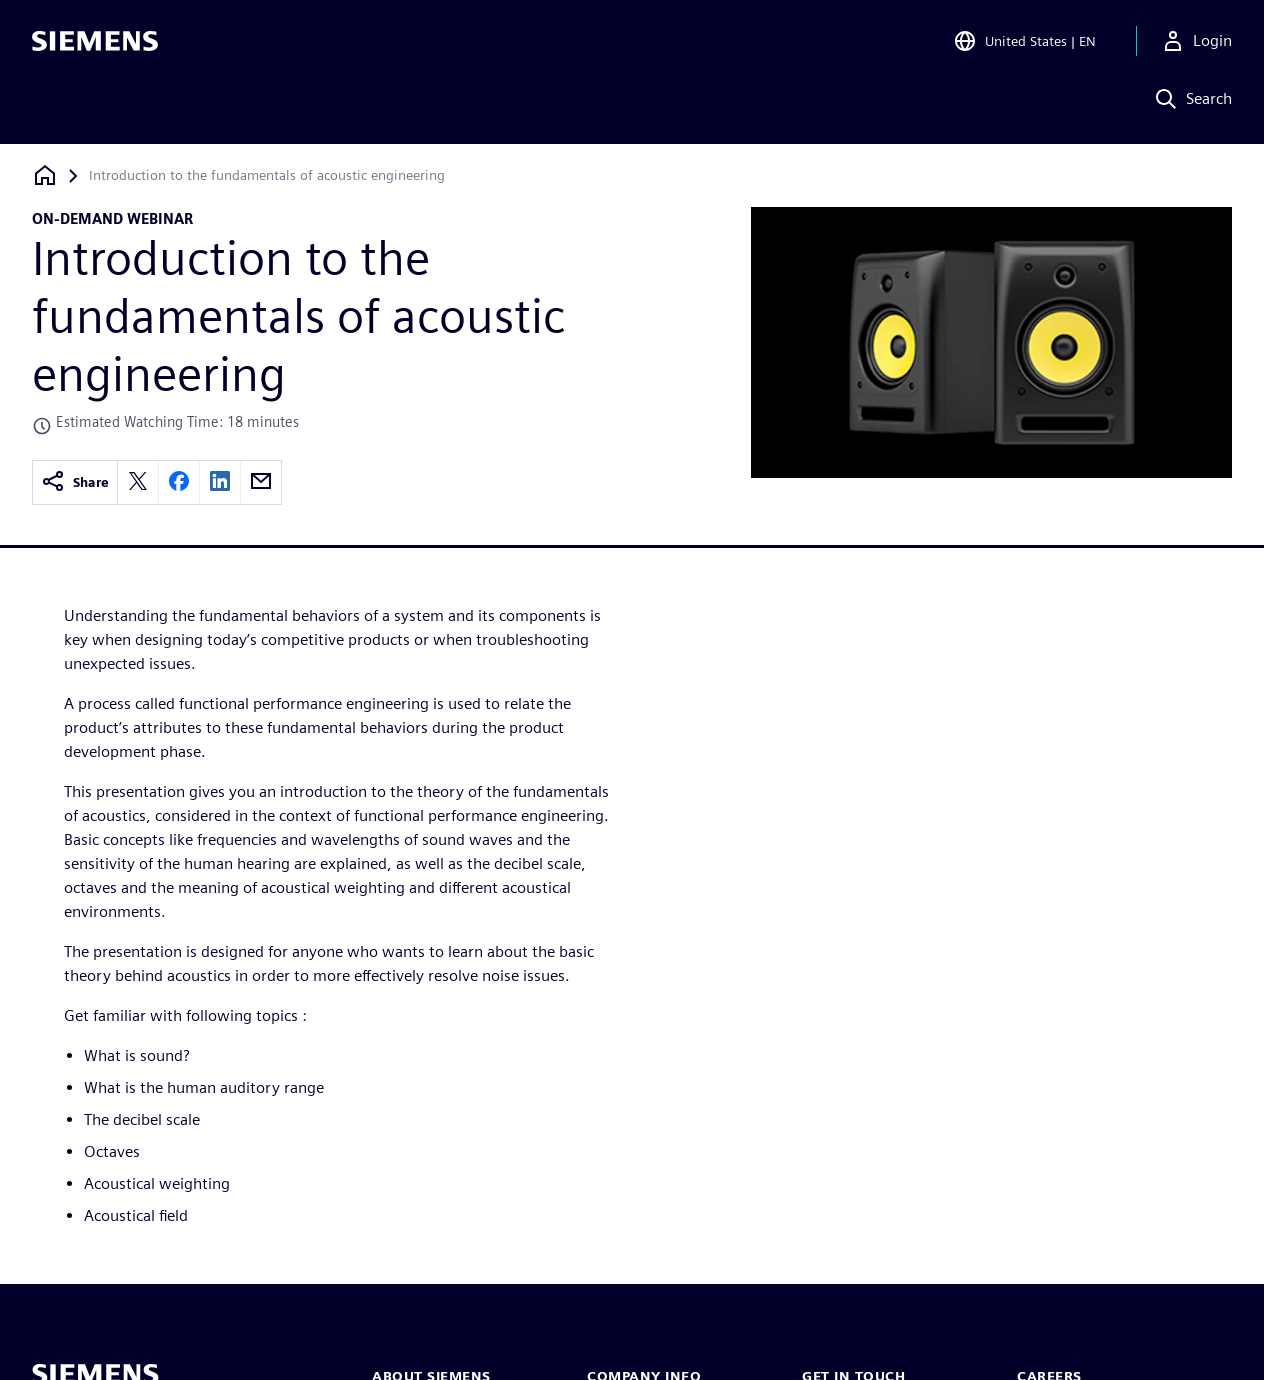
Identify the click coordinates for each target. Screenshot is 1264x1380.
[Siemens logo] (95, 44)
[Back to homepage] (45, 175)
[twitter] (138, 482)
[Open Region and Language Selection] (1024, 44)
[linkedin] (220, 482)
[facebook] (179, 482)
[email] (261, 482)
